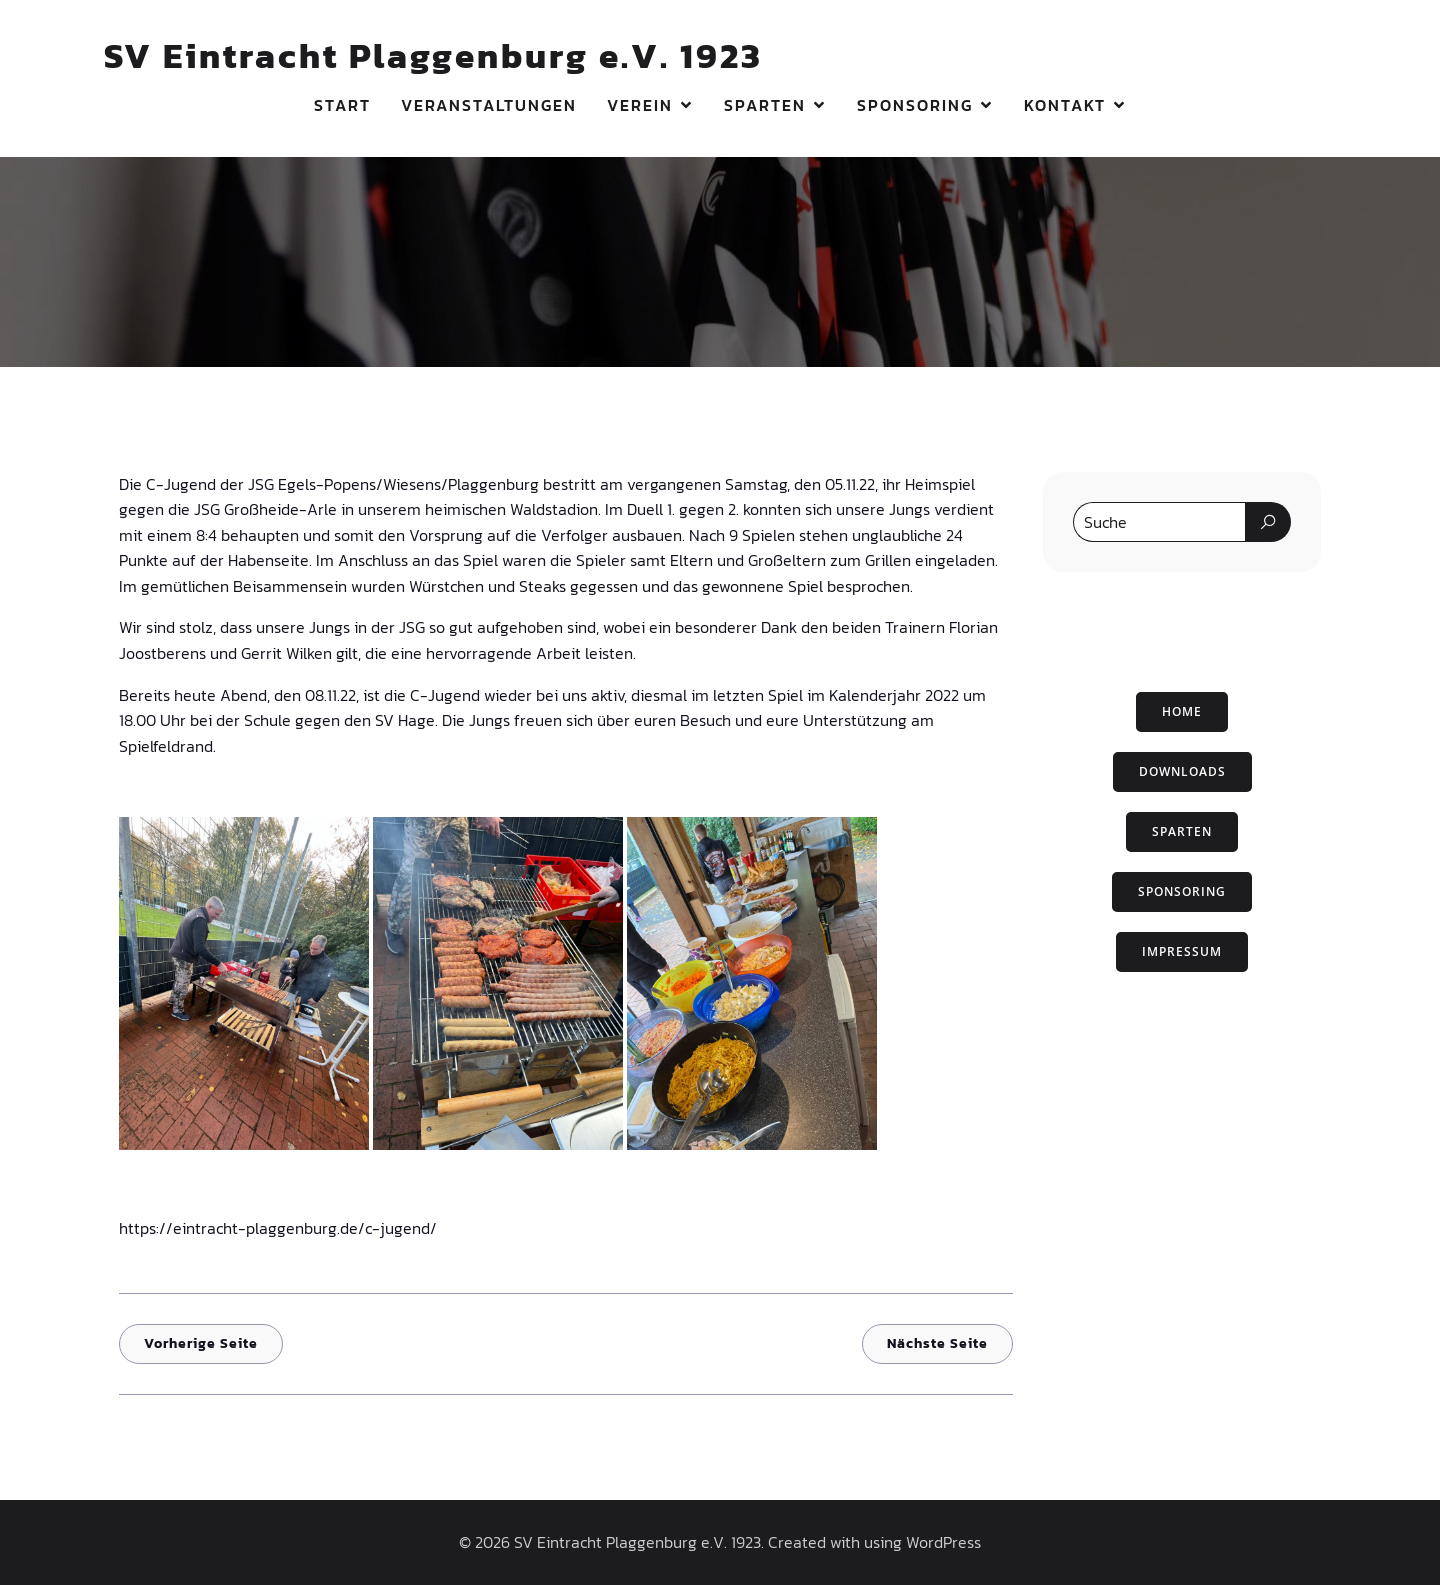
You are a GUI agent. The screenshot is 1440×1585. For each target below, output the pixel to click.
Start (342, 105)
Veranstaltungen (489, 105)
